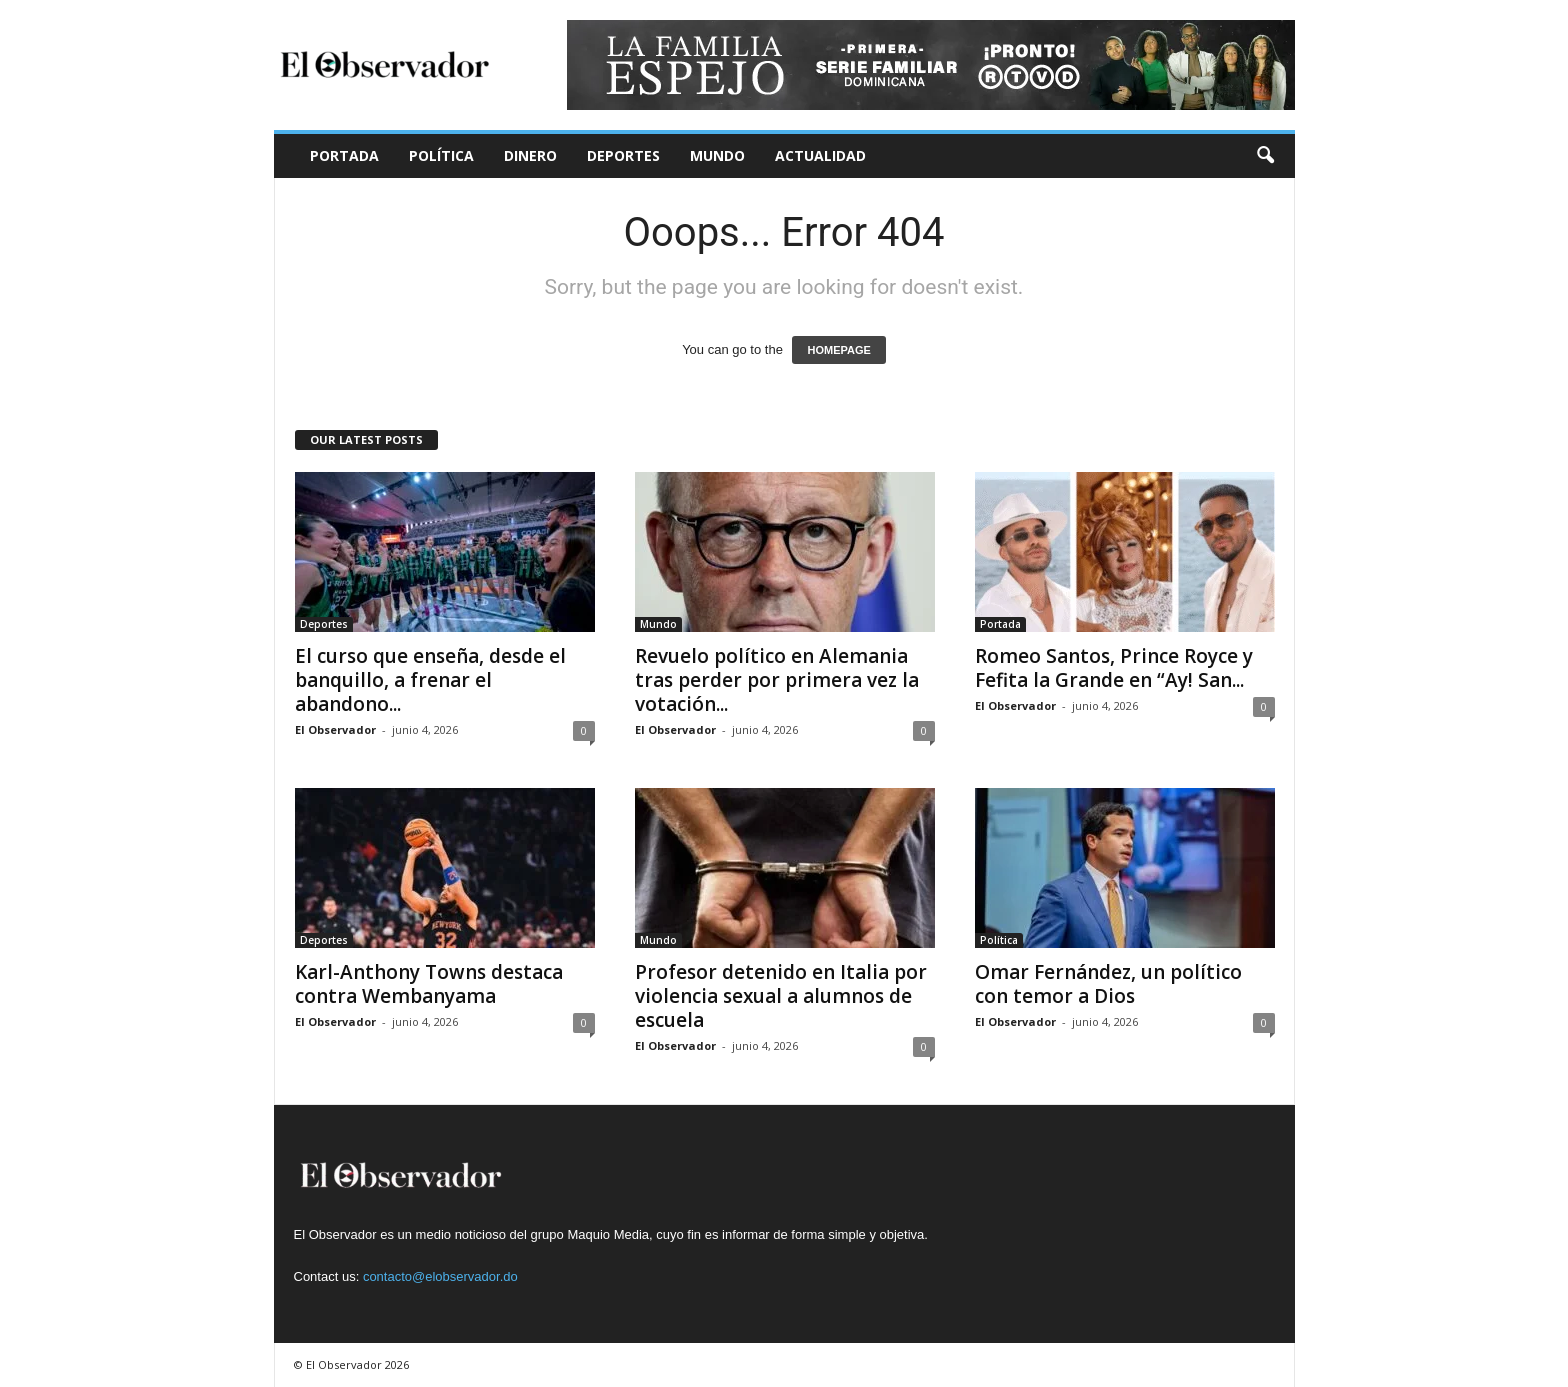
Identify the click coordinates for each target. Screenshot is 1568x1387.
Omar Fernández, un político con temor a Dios (1108, 984)
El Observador (335, 729)
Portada (344, 155)
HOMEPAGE (838, 350)
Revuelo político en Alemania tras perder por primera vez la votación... (777, 680)
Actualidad (820, 155)
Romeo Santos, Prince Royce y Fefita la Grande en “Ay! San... (1114, 668)
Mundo (717, 155)
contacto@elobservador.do (440, 1276)
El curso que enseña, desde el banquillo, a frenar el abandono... (430, 680)
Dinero (530, 155)
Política (441, 155)
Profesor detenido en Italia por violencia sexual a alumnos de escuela (781, 996)
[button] (1265, 156)
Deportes (623, 155)
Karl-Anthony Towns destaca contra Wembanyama (429, 984)
